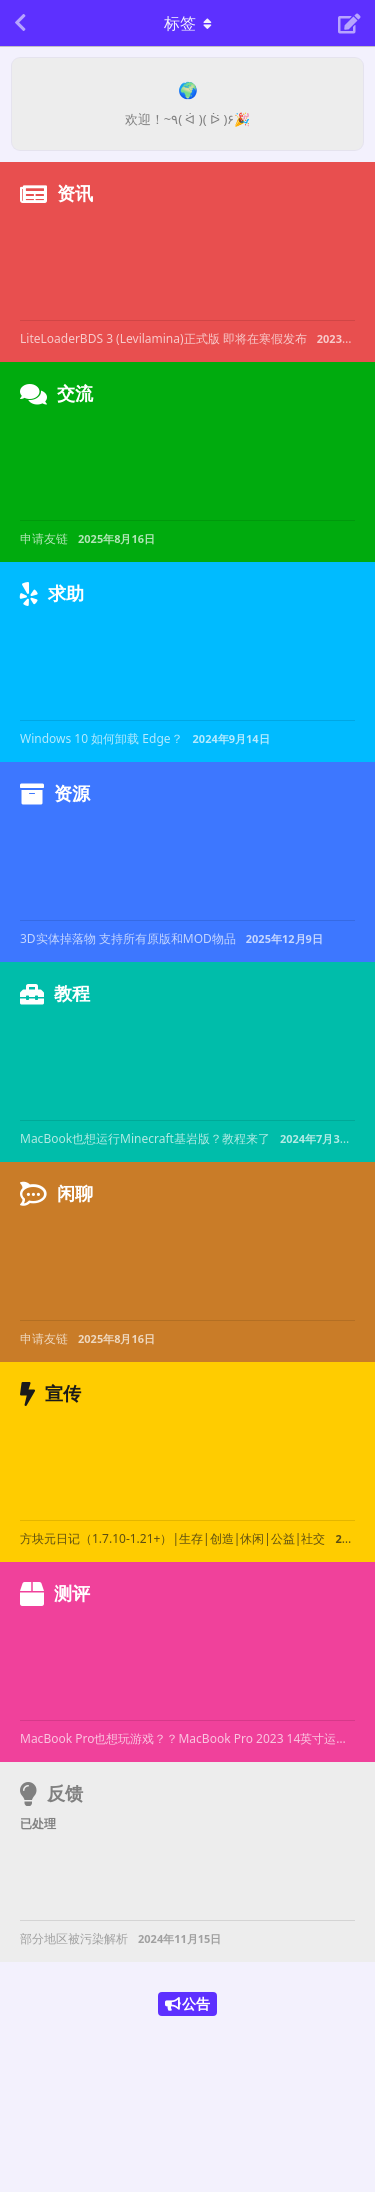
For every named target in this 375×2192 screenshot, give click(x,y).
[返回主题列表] (20, 23)
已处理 (38, 1823)
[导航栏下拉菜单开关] (188, 23)
